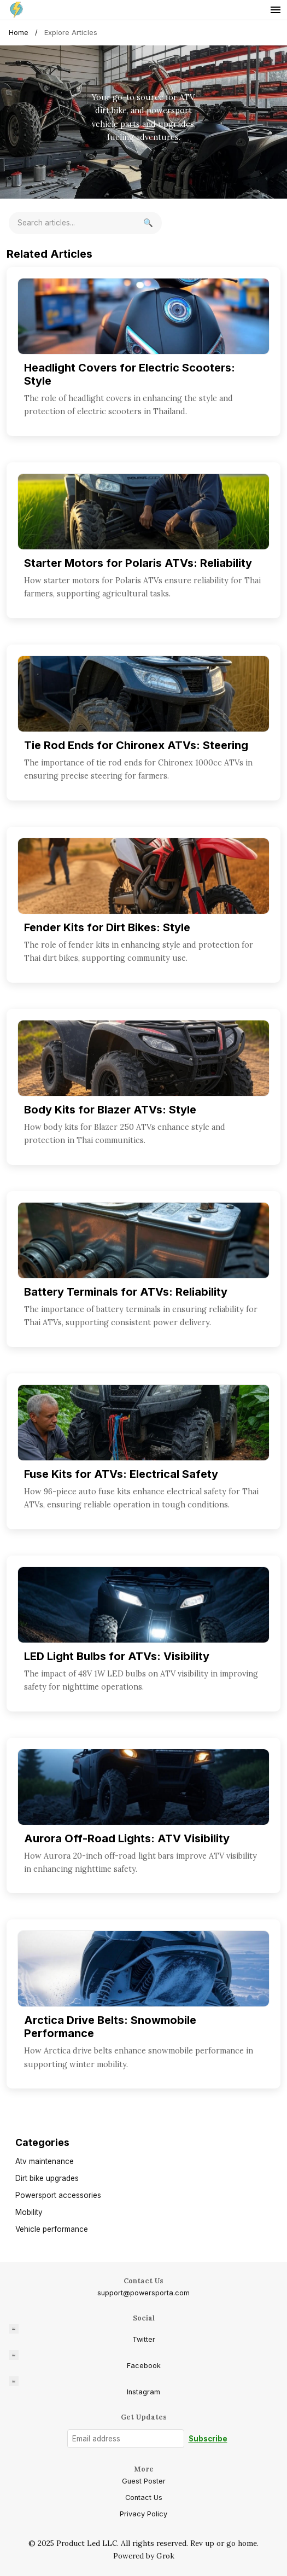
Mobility (29, 2212)
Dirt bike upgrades (47, 2178)
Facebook (85, 2360)
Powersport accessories (58, 2195)
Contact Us (143, 2497)
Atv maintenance (44, 2161)
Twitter (82, 2333)
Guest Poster (144, 2481)
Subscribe (208, 2438)
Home (18, 32)
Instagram (84, 2386)
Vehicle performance (51, 2229)
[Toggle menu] (275, 10)
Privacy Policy (143, 2514)
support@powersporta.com (143, 2293)
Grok (165, 2556)
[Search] (148, 223)
